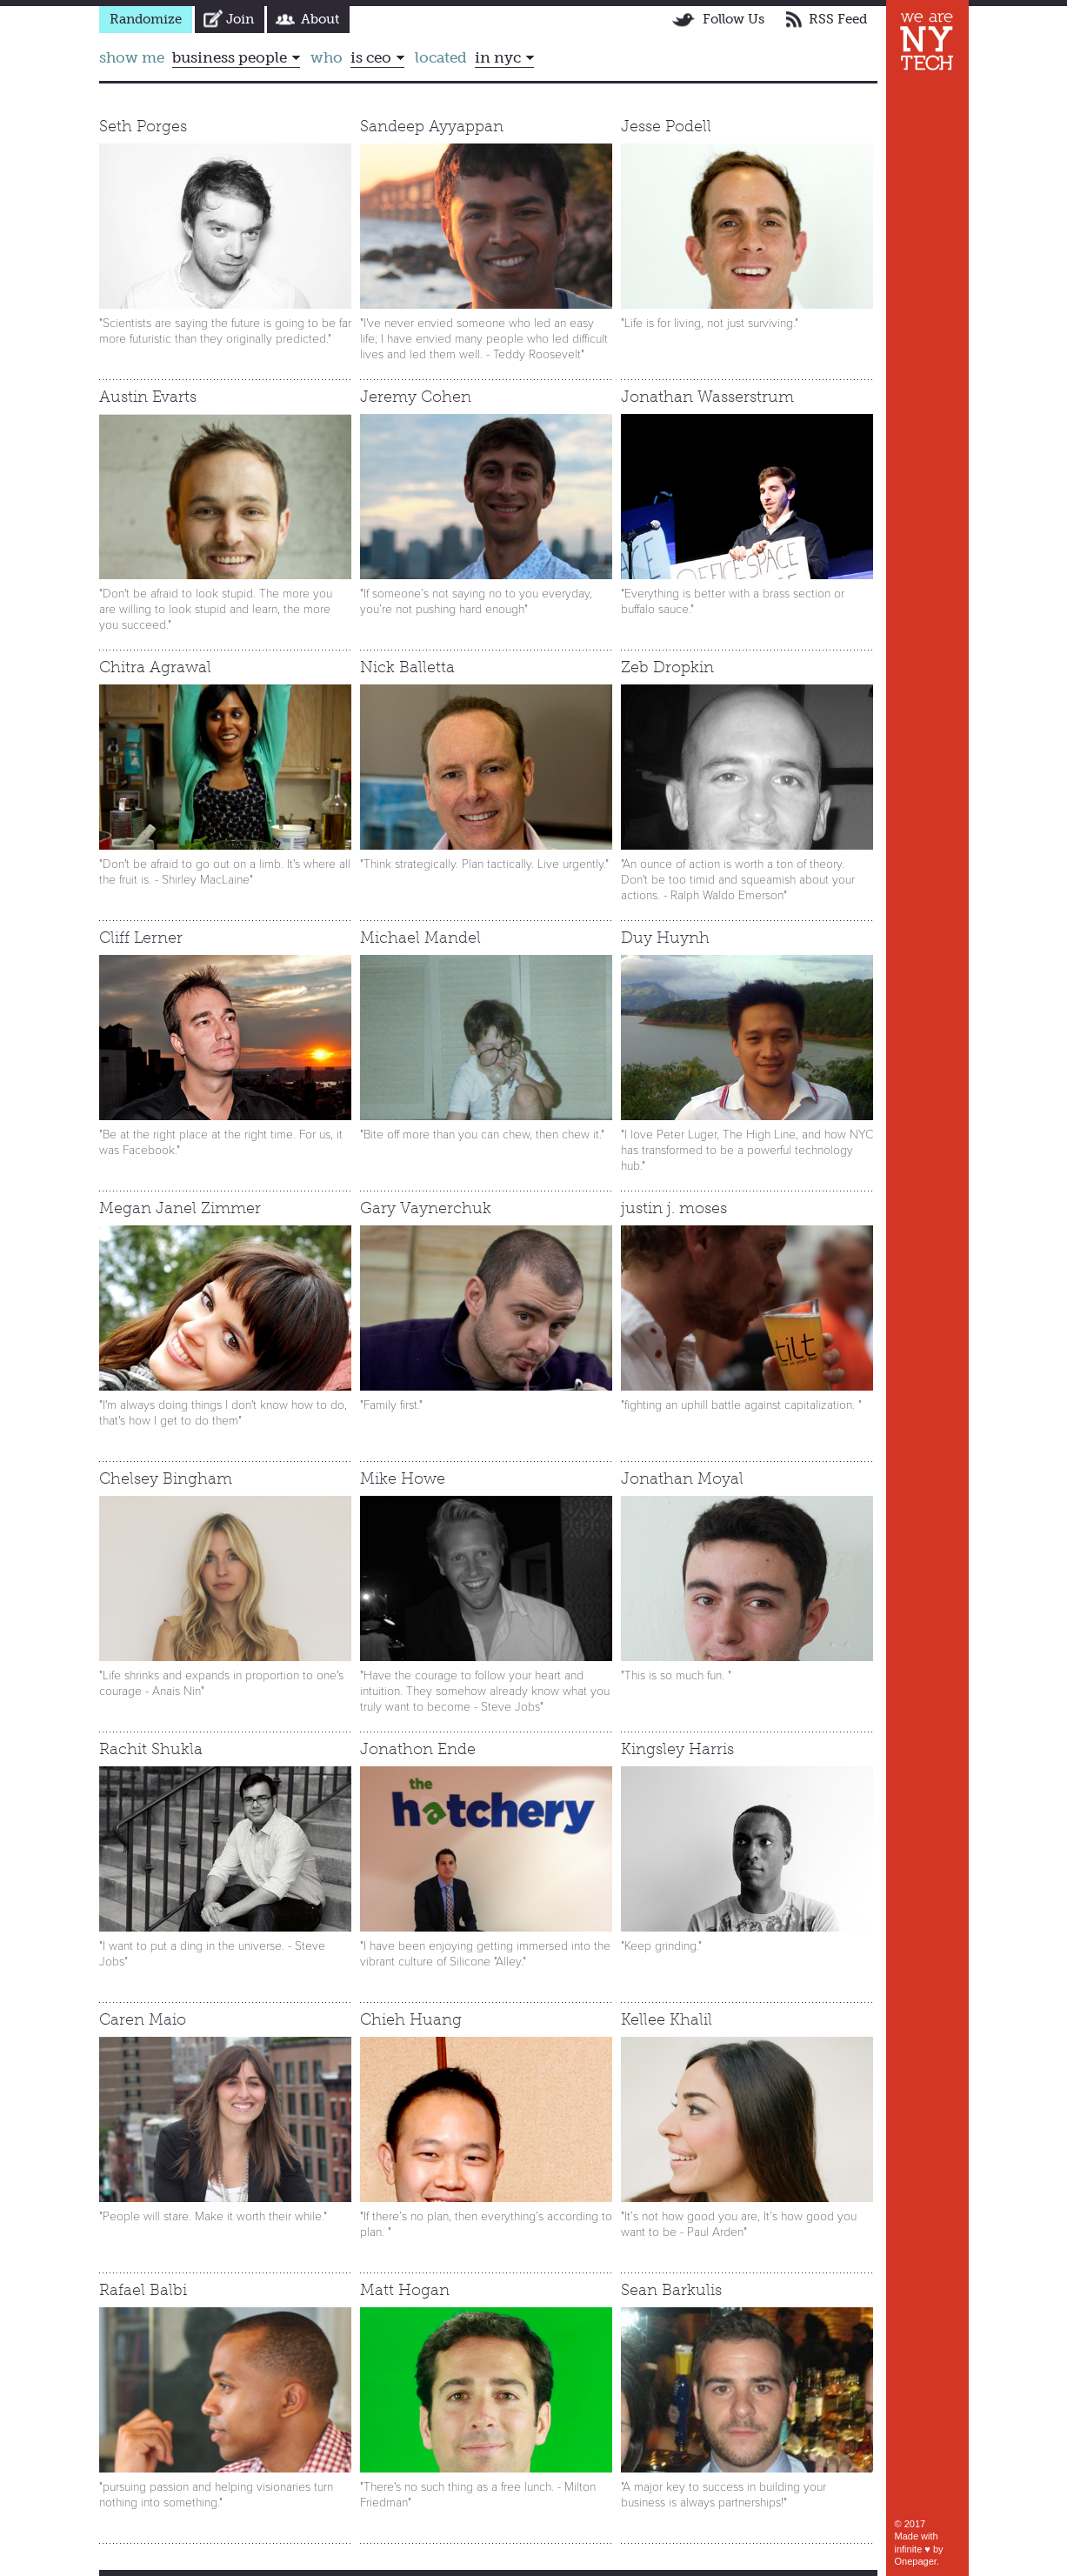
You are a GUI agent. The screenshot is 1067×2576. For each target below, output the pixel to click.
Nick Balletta (407, 667)
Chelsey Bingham (165, 1478)
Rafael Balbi (143, 2289)
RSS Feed (838, 19)
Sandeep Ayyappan (431, 126)
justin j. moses (674, 1208)
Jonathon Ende (418, 1748)
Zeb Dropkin (667, 667)
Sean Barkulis (671, 2289)
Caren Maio (142, 2019)
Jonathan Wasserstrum (707, 396)
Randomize (146, 19)
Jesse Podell (666, 126)
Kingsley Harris (677, 1748)
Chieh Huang (411, 2019)
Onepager (916, 2561)
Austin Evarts (148, 396)
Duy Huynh (665, 937)
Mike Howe (402, 1478)
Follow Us (733, 19)
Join (240, 19)
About (320, 19)
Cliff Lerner (141, 937)
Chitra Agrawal (155, 667)
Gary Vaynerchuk (425, 1208)
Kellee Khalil (666, 2019)
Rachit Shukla (151, 1748)
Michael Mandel (420, 937)
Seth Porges (143, 126)
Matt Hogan (405, 2289)
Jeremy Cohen (415, 396)
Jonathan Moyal (682, 1478)
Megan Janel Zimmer (180, 1208)
